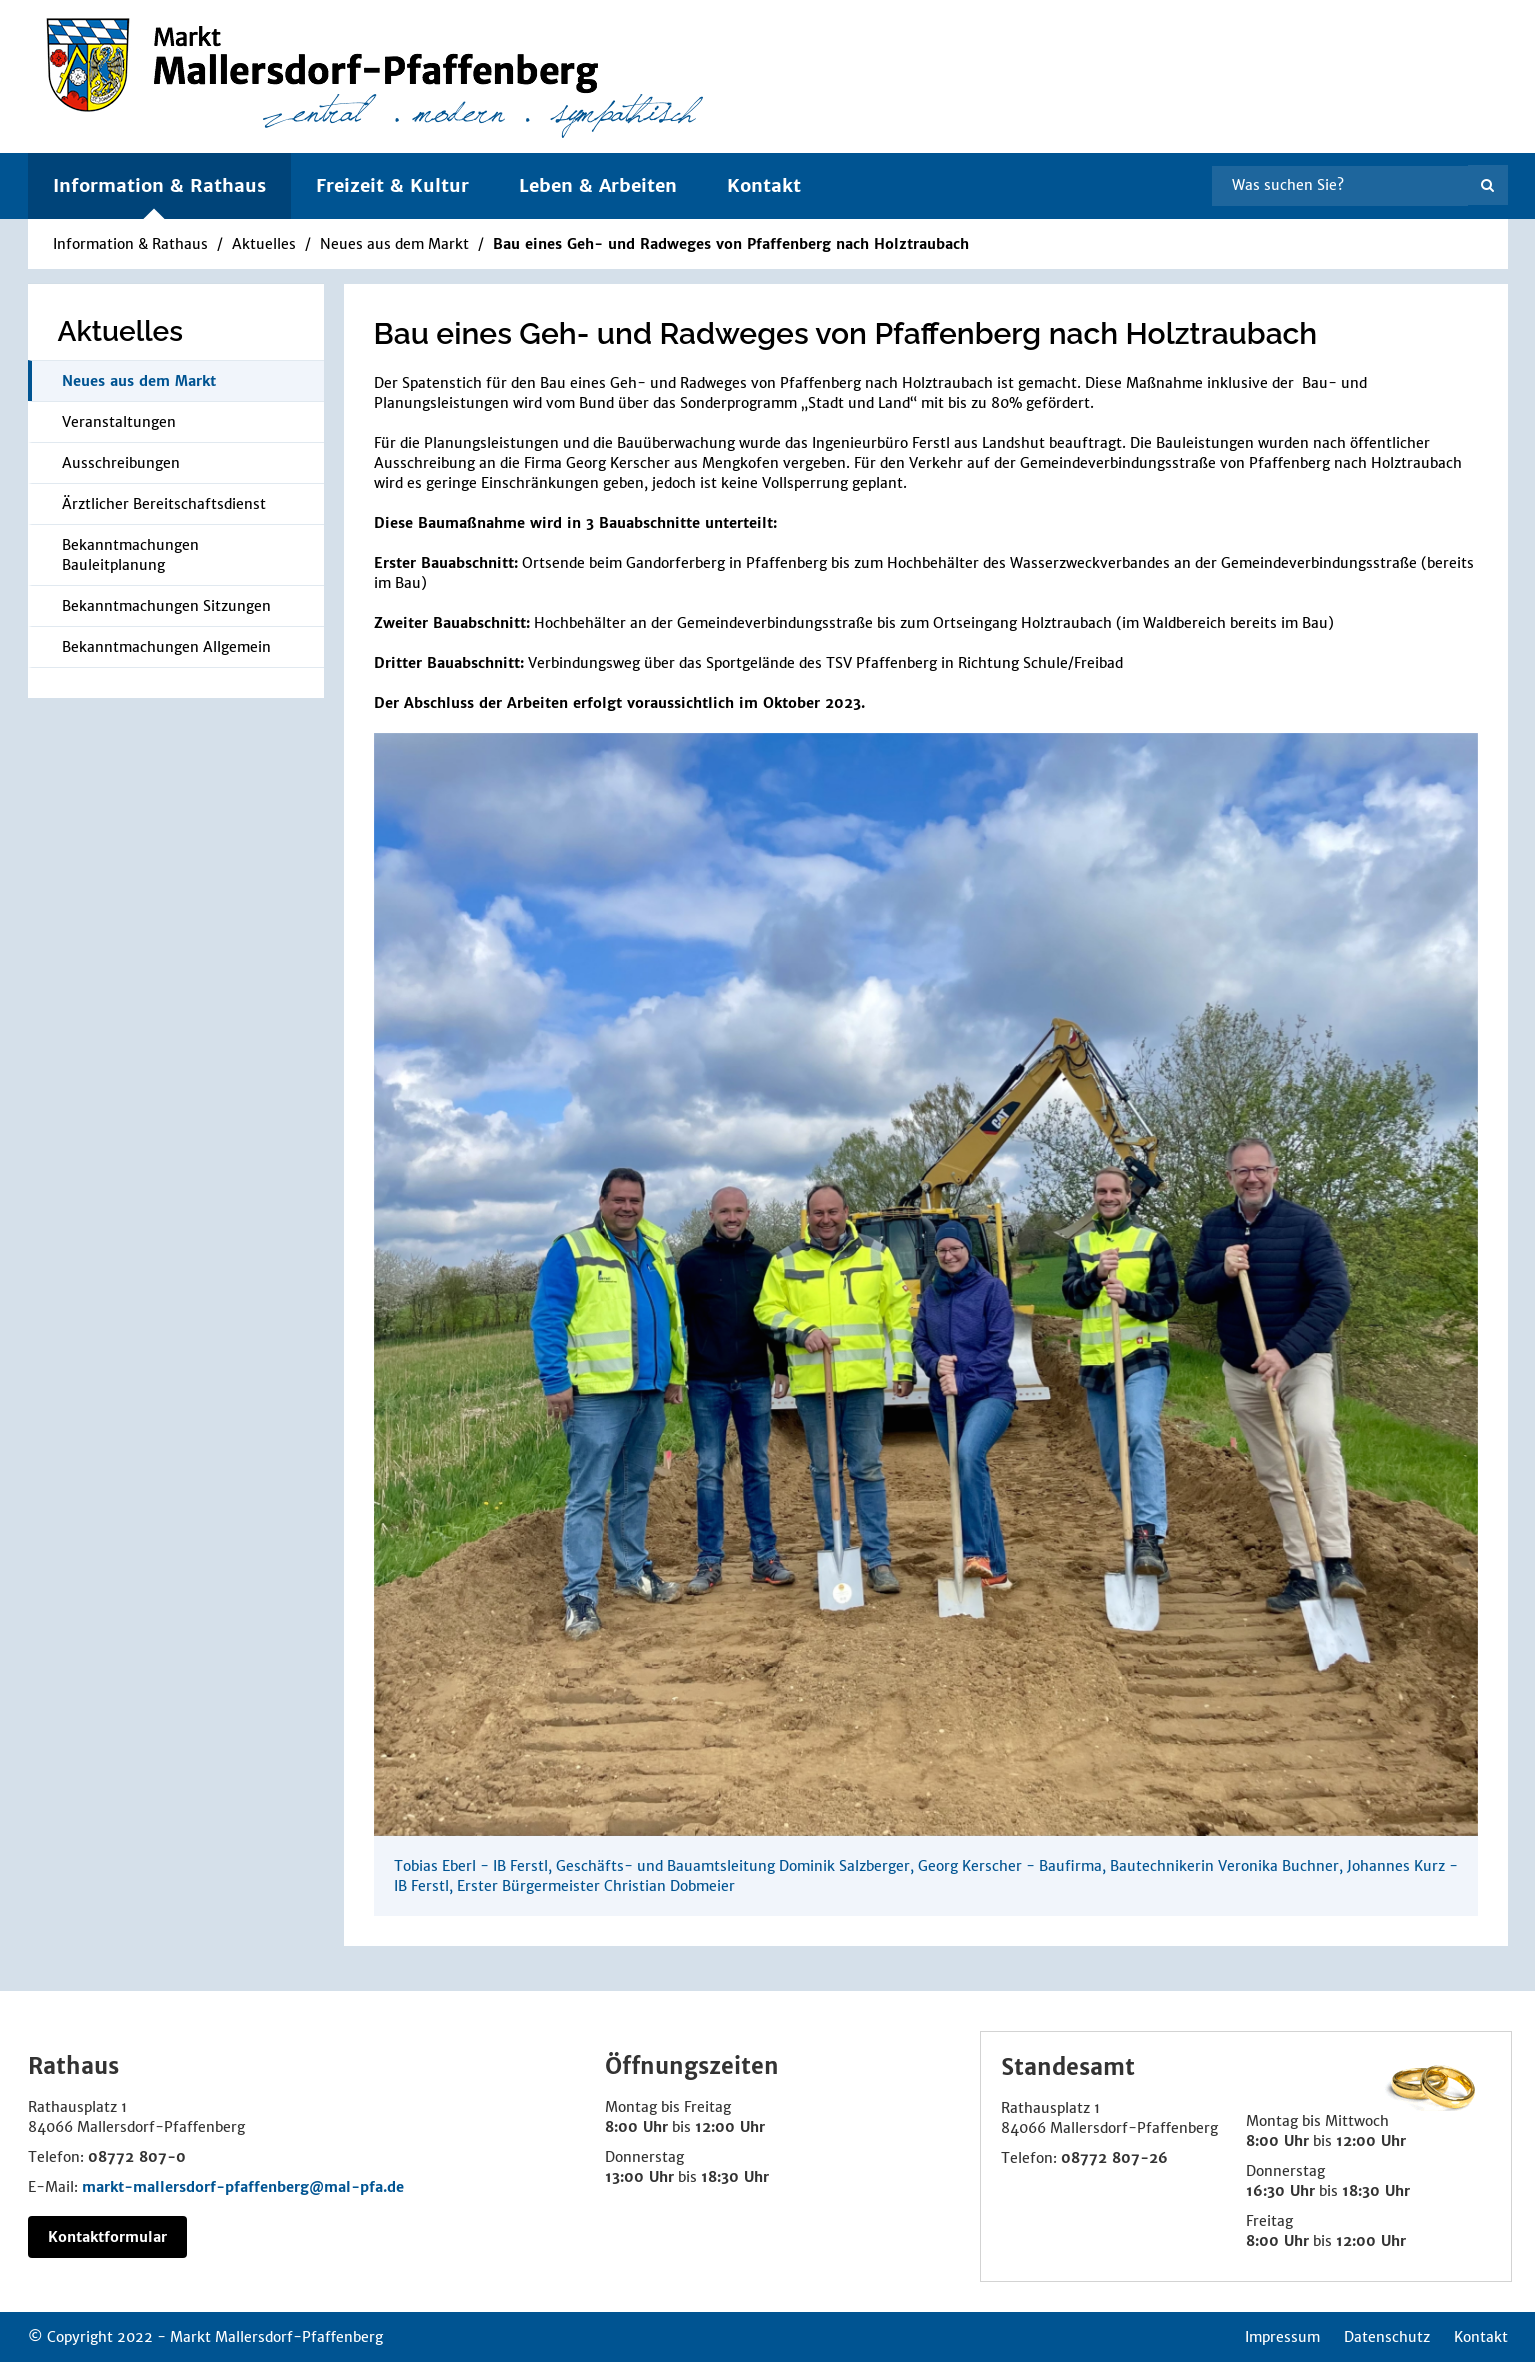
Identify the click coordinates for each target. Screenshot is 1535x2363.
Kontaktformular (107, 2237)
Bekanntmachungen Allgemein (166, 647)
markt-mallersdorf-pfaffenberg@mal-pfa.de (243, 2187)
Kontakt (764, 185)
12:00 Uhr (730, 2127)
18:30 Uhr (735, 2177)
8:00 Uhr (636, 2127)
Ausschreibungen (121, 463)
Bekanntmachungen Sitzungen (166, 606)
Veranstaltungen (119, 422)
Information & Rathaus (130, 244)
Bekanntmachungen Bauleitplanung (130, 555)
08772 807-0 (137, 2157)
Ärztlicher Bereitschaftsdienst (164, 504)
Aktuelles (264, 244)
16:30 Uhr (1280, 2191)
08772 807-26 (1114, 2158)
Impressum (1282, 2337)
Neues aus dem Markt (394, 244)
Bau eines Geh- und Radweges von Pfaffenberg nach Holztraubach (731, 244)
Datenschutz (1387, 2337)
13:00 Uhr (639, 2177)
